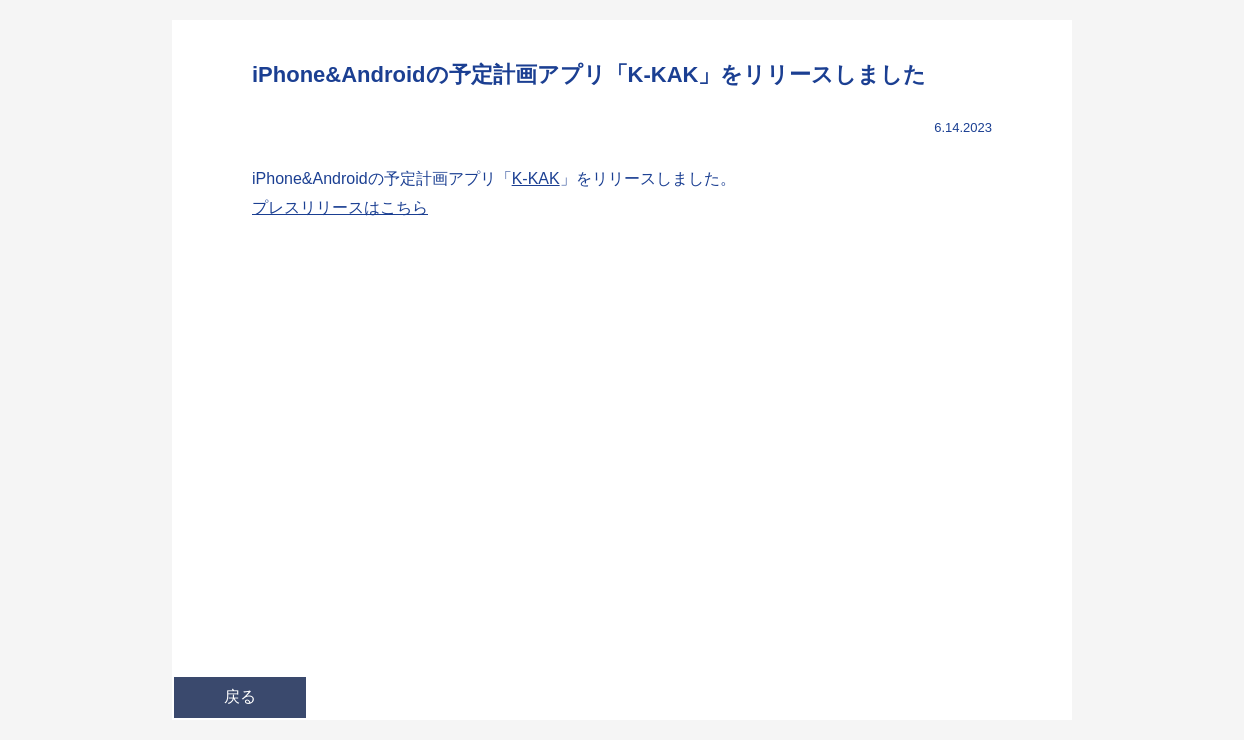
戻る (240, 696)
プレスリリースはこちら (340, 207)
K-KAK (536, 178)
